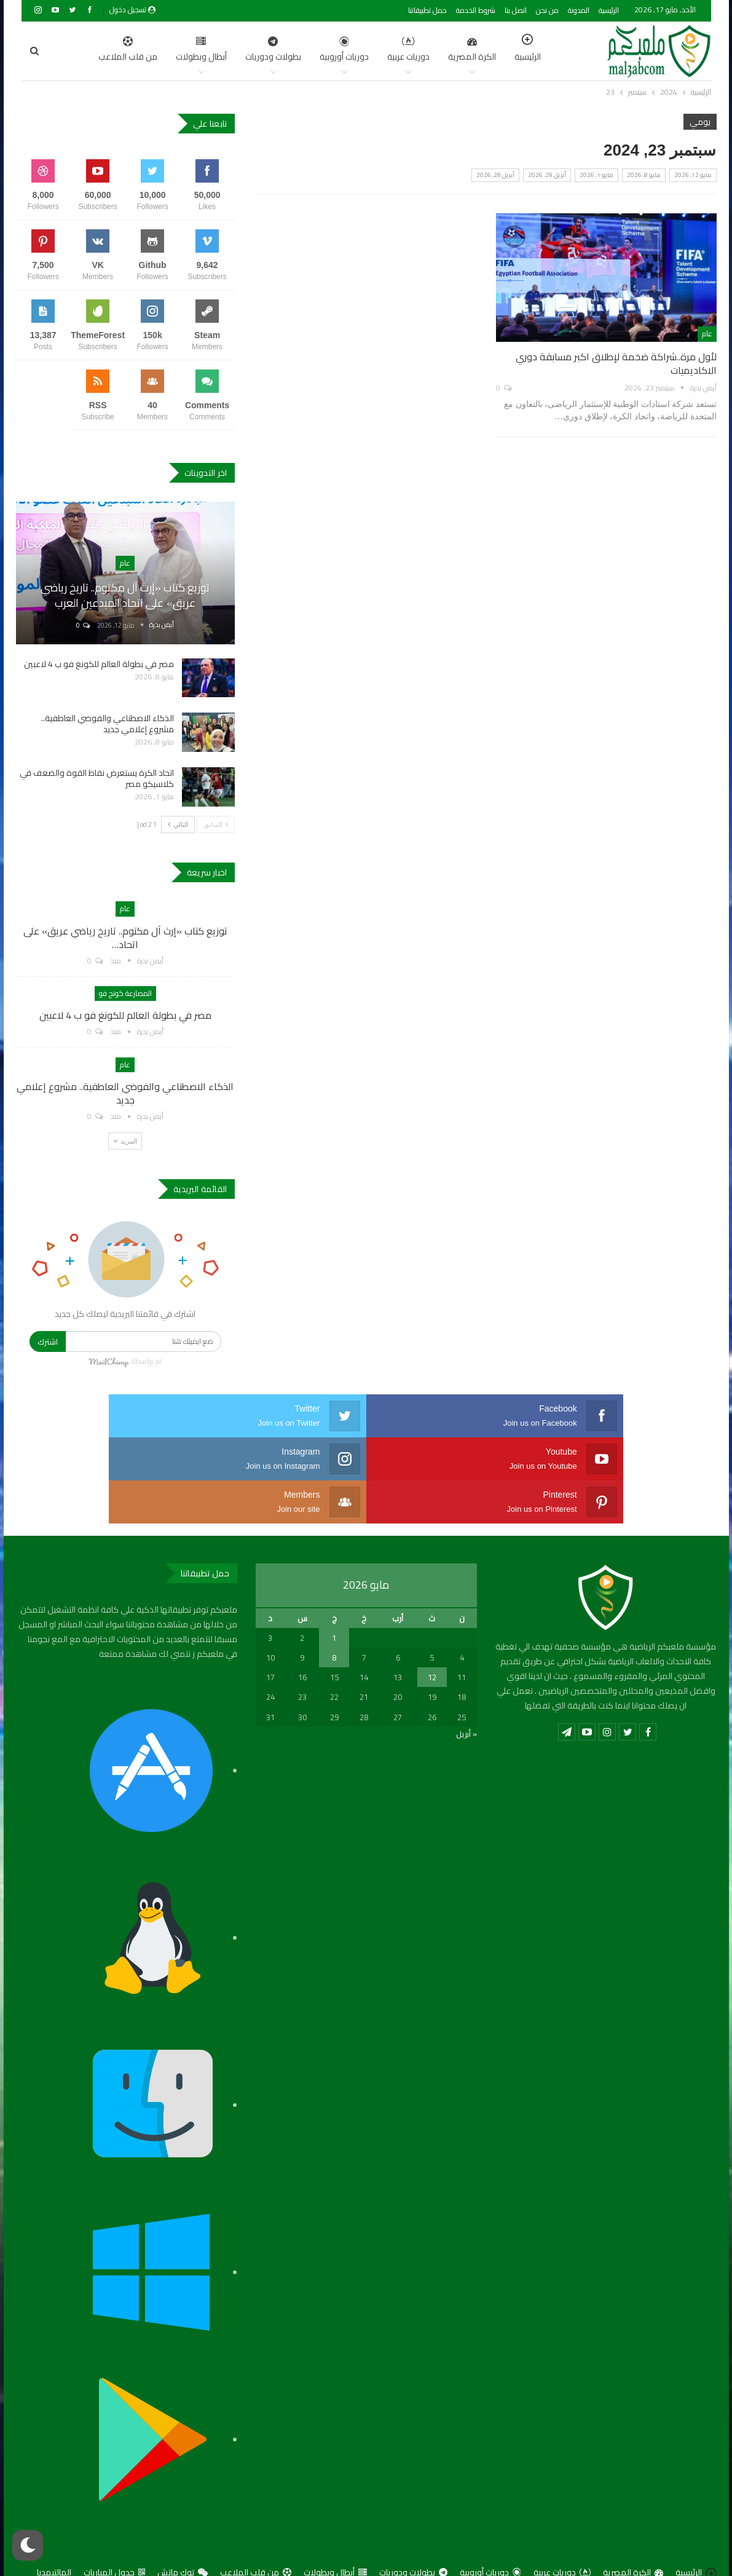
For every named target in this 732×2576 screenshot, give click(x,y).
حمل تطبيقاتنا (427, 10)
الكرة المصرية (413, 50)
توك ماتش (182, 2529)
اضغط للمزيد (77, 50)
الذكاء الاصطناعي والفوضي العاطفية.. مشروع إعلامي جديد (107, 723)
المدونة (578, 10)
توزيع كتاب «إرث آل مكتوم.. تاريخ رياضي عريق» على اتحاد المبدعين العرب (125, 595)
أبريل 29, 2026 (547, 175)
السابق (215, 824)
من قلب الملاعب (255, 2529)
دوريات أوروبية (286, 50)
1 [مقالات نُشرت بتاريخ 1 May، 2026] (334, 1594)
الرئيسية (609, 10)
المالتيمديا (54, 2529)
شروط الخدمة (475, 10)
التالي (178, 824)
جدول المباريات (114, 2529)
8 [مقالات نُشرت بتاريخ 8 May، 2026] (334, 1614)
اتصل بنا (516, 10)
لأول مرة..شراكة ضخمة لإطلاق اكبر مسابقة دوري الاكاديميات (616, 363)
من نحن (547, 10)
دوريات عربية (350, 50)
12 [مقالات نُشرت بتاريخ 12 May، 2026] (432, 1634)
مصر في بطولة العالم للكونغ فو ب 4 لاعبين (99, 664)
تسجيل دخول (132, 9)
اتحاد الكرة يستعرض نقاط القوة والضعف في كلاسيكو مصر (97, 778)
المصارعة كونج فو (125, 993)
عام (707, 333)
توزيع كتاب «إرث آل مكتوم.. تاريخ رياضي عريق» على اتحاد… (125, 938)
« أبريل (466, 1690)
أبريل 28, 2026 (495, 175)
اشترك (47, 1341)
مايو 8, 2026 (644, 175)
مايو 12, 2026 (693, 175)
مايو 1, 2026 (596, 175)
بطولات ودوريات (215, 50)
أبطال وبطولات (143, 50)
